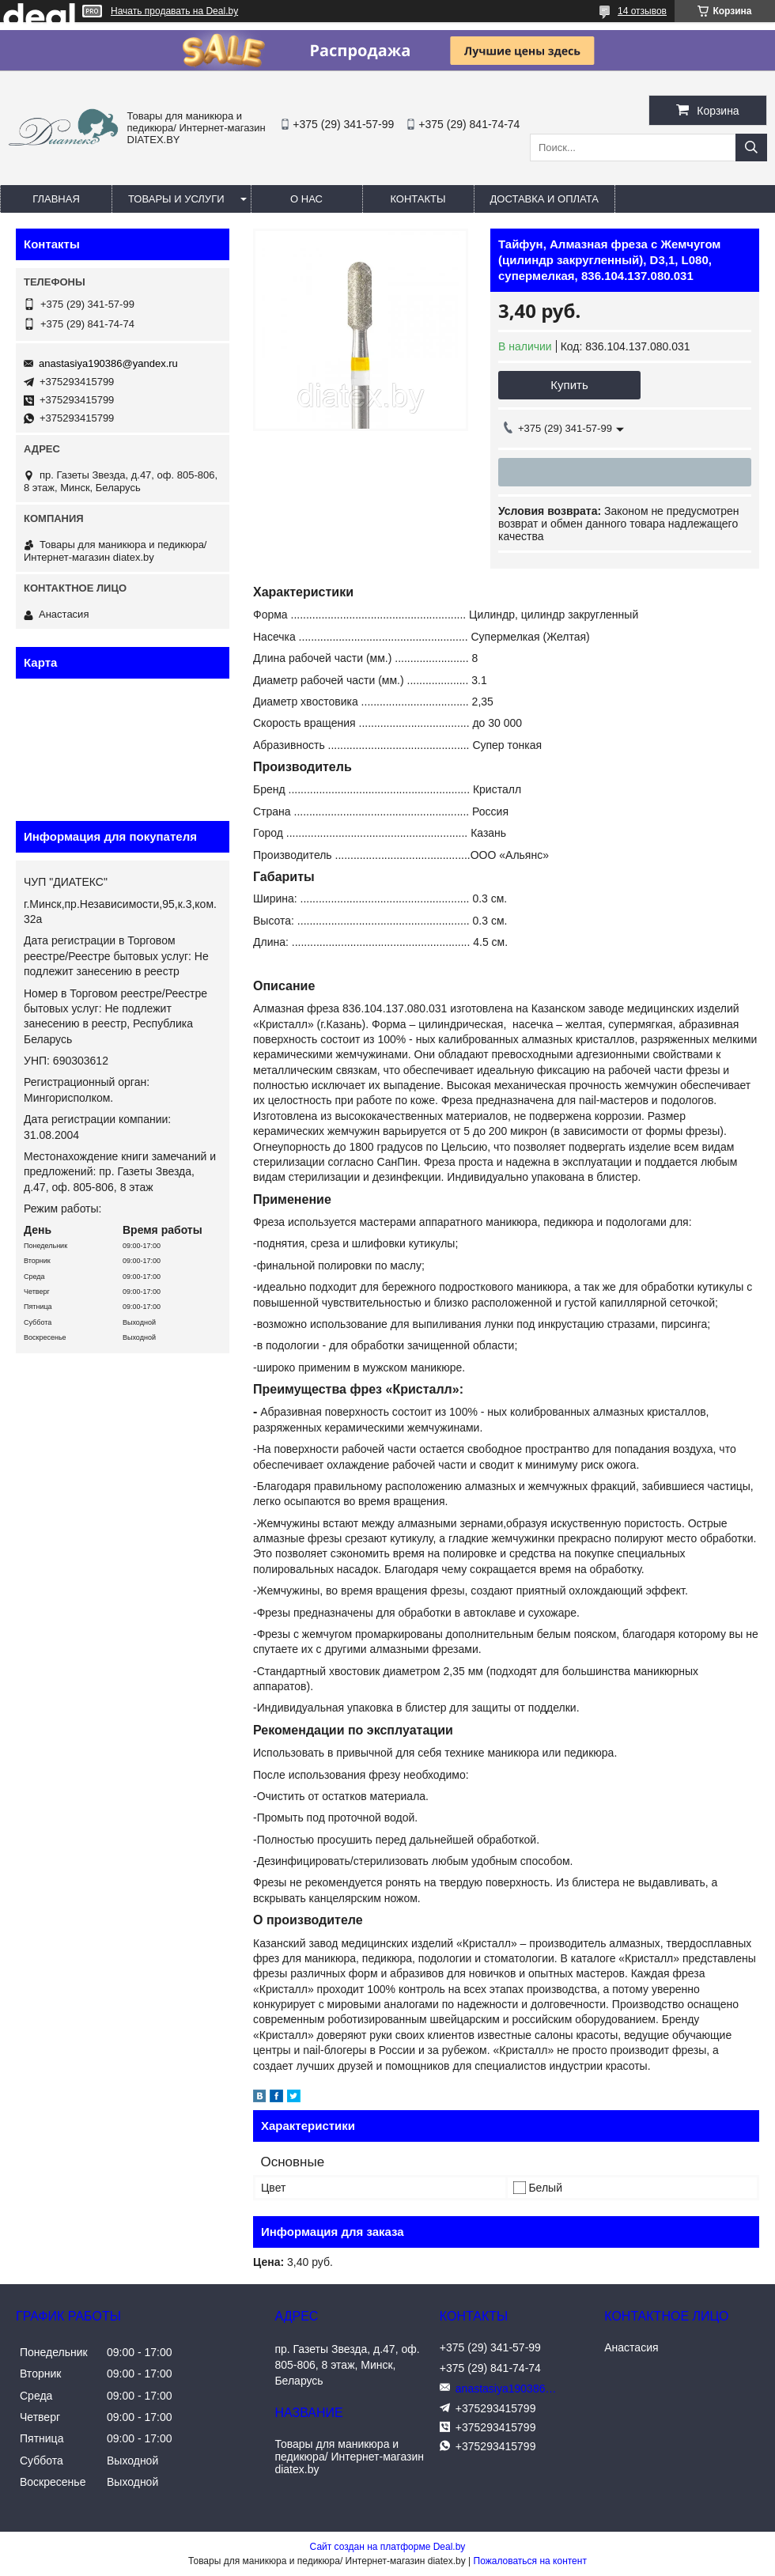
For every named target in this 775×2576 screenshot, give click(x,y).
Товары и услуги (176, 199)
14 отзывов (642, 11)
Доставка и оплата (544, 199)
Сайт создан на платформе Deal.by (388, 2546)
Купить (569, 385)
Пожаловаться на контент (530, 2561)
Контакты (417, 199)
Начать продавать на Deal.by (174, 11)
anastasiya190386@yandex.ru (108, 363)
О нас (306, 199)
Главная (56, 199)
